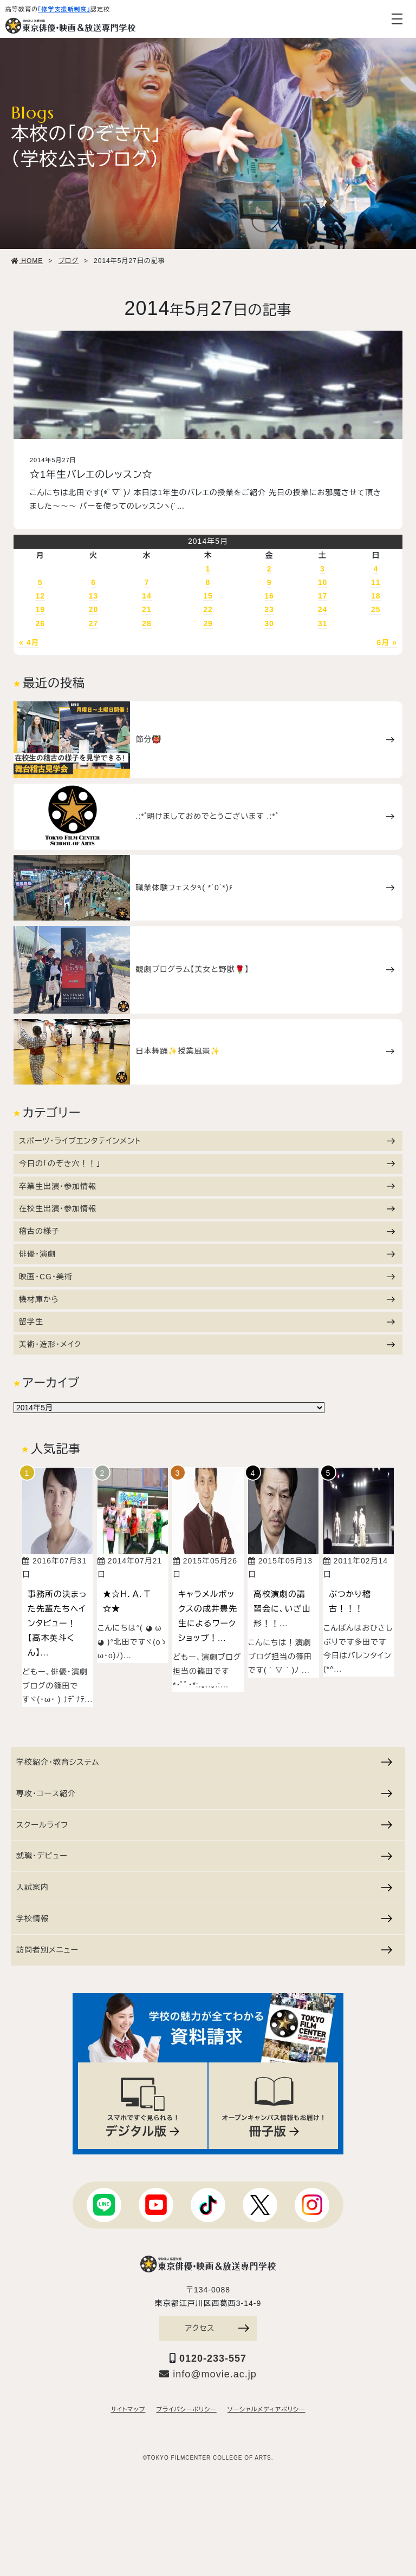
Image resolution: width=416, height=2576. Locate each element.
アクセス (217, 2327)
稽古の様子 (207, 1231)
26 (40, 623)
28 (147, 623)
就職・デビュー (204, 1853)
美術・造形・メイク (207, 1344)
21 (147, 609)
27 (94, 623)
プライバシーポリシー (186, 2409)
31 (323, 623)
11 (376, 582)
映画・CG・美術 (207, 1276)
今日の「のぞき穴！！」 (207, 1163)
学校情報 (204, 1916)
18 (376, 596)
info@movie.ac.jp (207, 2373)
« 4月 (29, 642)
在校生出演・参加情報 (207, 1208)
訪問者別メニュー (204, 1947)
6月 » (387, 642)
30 (269, 623)
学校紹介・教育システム (204, 1760)
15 (208, 596)
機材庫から (207, 1299)
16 (269, 596)
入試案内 (204, 1885)
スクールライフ (204, 1822)
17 (323, 596)
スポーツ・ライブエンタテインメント (207, 1140)
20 (94, 609)
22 (208, 609)
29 (208, 623)
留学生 (207, 1321)
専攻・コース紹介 (204, 1791)
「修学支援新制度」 (64, 9)
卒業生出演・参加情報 (207, 1186)
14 (147, 596)
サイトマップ (128, 2409)
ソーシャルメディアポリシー (266, 2409)
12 (40, 596)
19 (40, 609)
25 (376, 609)
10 (323, 582)
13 (94, 596)
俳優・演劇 (207, 1254)
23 (269, 609)
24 (323, 609)
